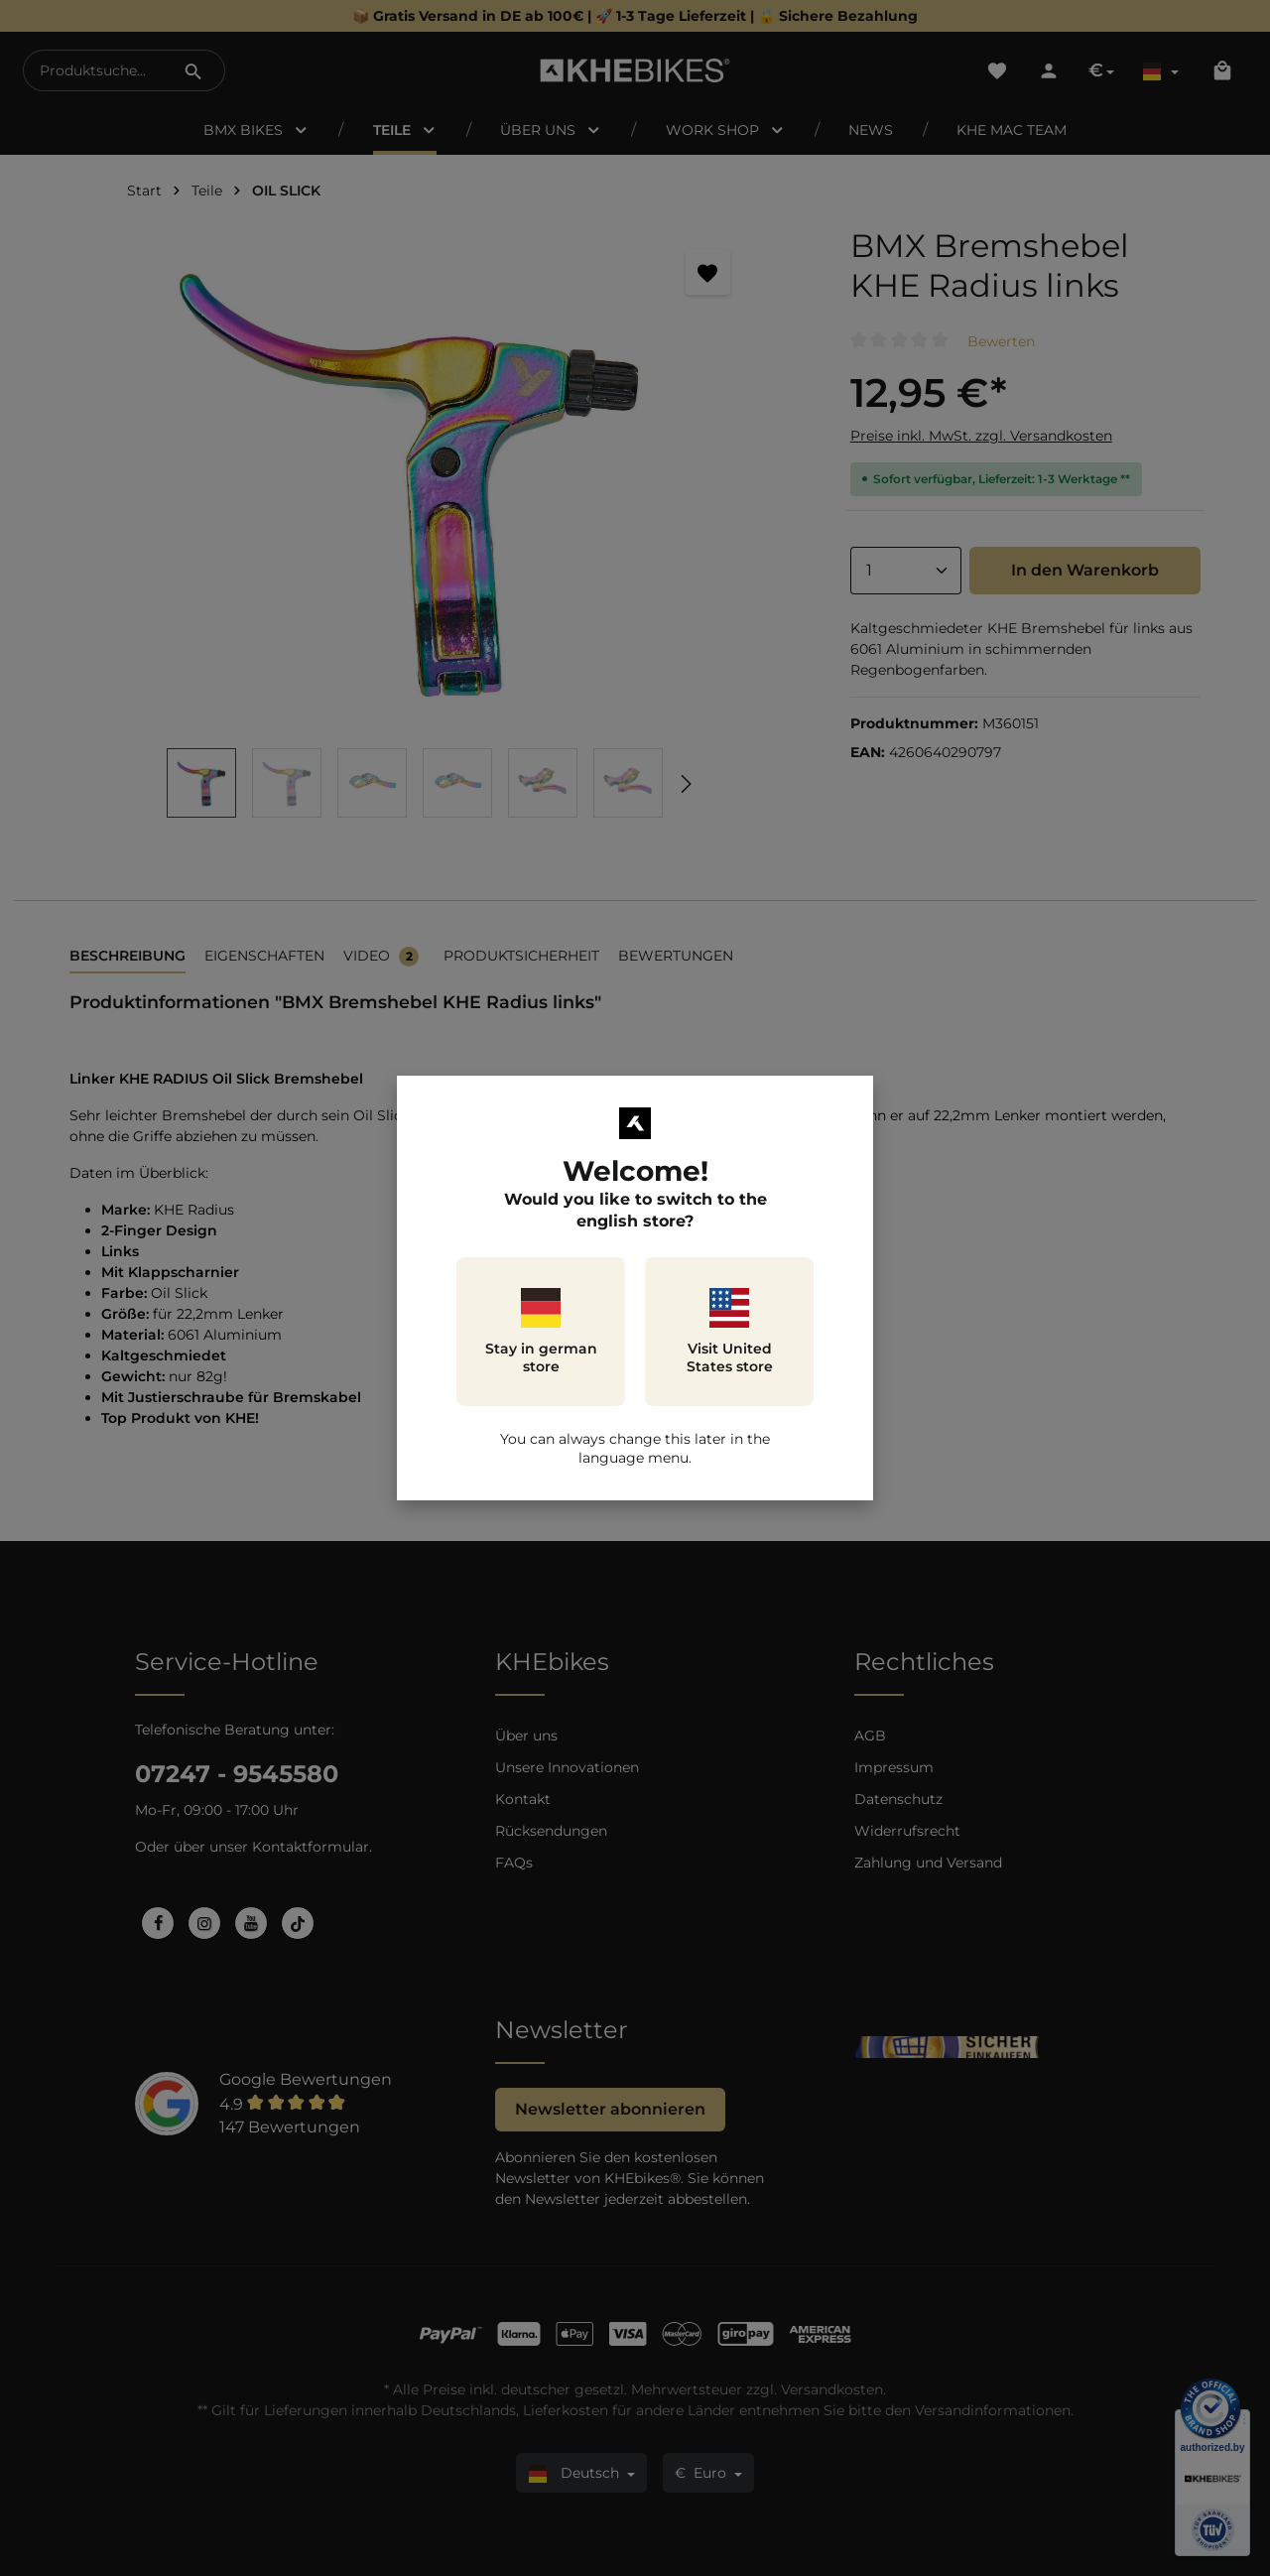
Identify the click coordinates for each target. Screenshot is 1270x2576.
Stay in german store (541, 1331)
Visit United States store (730, 1331)
